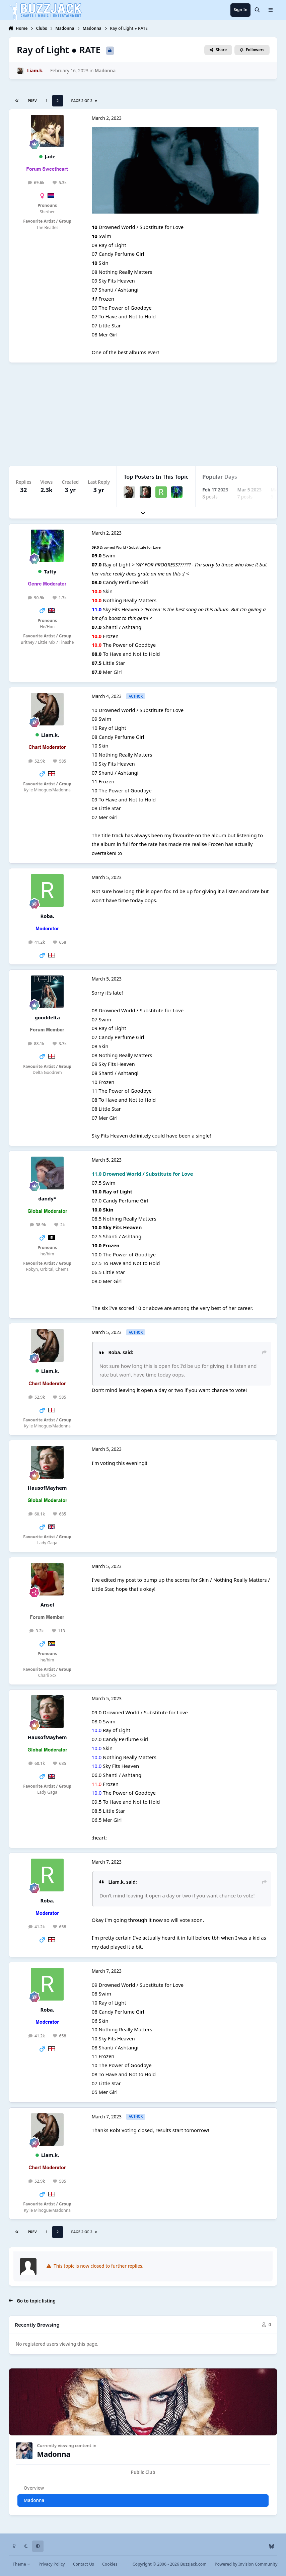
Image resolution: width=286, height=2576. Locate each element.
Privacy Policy (52, 2564)
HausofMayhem (47, 1487)
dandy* (47, 1198)
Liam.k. (50, 734)
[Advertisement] (143, 414)
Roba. (47, 916)
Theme (21, 2564)
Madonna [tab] (34, 2500)
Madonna (104, 71)
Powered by (246, 2564)
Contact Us (83, 2564)
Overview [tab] (34, 2488)
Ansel (47, 1604)
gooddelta (47, 1017)
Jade (50, 156)
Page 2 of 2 (84, 100)
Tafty (50, 571)
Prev (32, 100)
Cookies (109, 2564)
